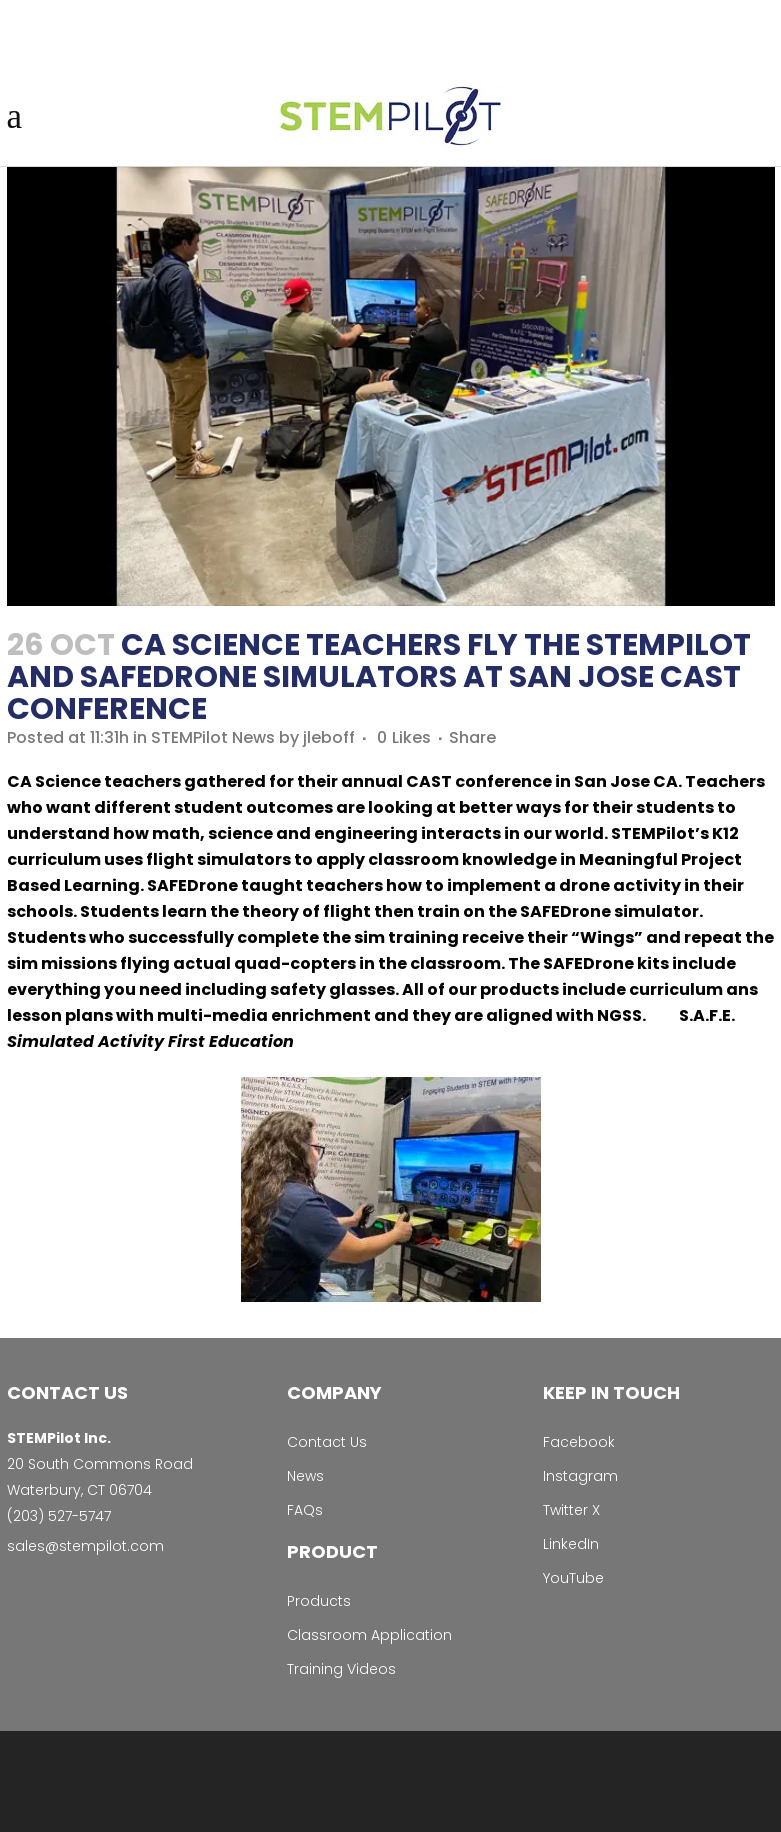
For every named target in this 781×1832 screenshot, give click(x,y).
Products (319, 1601)
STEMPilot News (213, 737)
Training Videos (341, 1669)
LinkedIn (571, 1544)
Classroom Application (369, 1635)
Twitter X (571, 1510)
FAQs (305, 1510)
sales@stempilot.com (85, 1546)
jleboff (329, 737)
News (305, 1476)
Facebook (579, 1442)
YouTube (573, 1578)
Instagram (580, 1476)
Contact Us (327, 1442)
